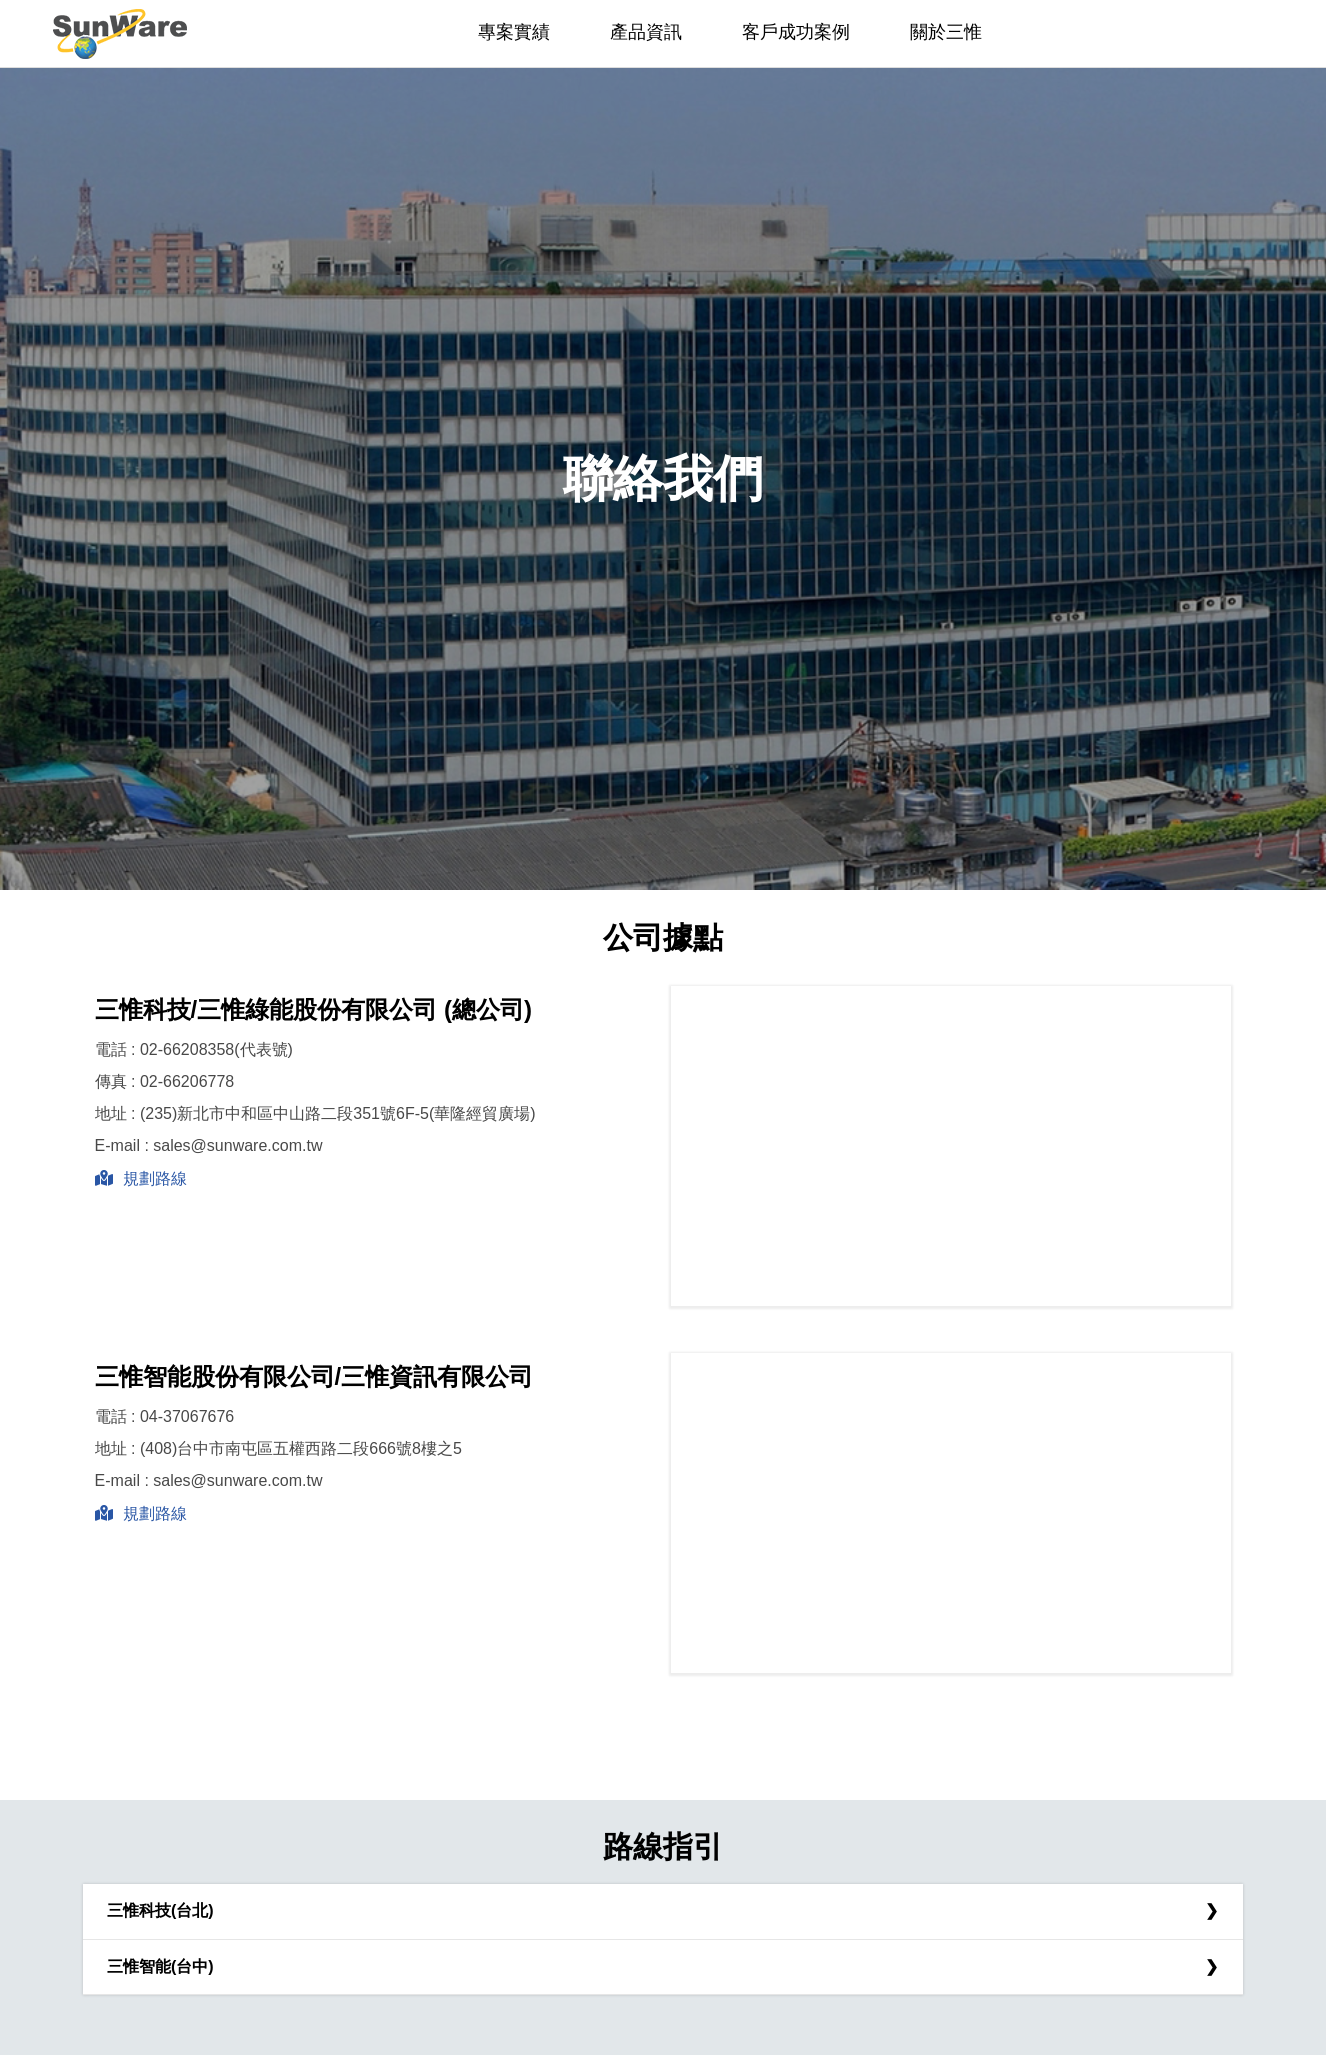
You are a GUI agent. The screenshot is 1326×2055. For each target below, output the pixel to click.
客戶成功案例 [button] (796, 32)
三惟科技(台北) (160, 1910)
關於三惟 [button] (946, 32)
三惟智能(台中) (160, 1966)
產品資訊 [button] (646, 32)
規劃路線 (141, 1178)
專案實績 (514, 32)
